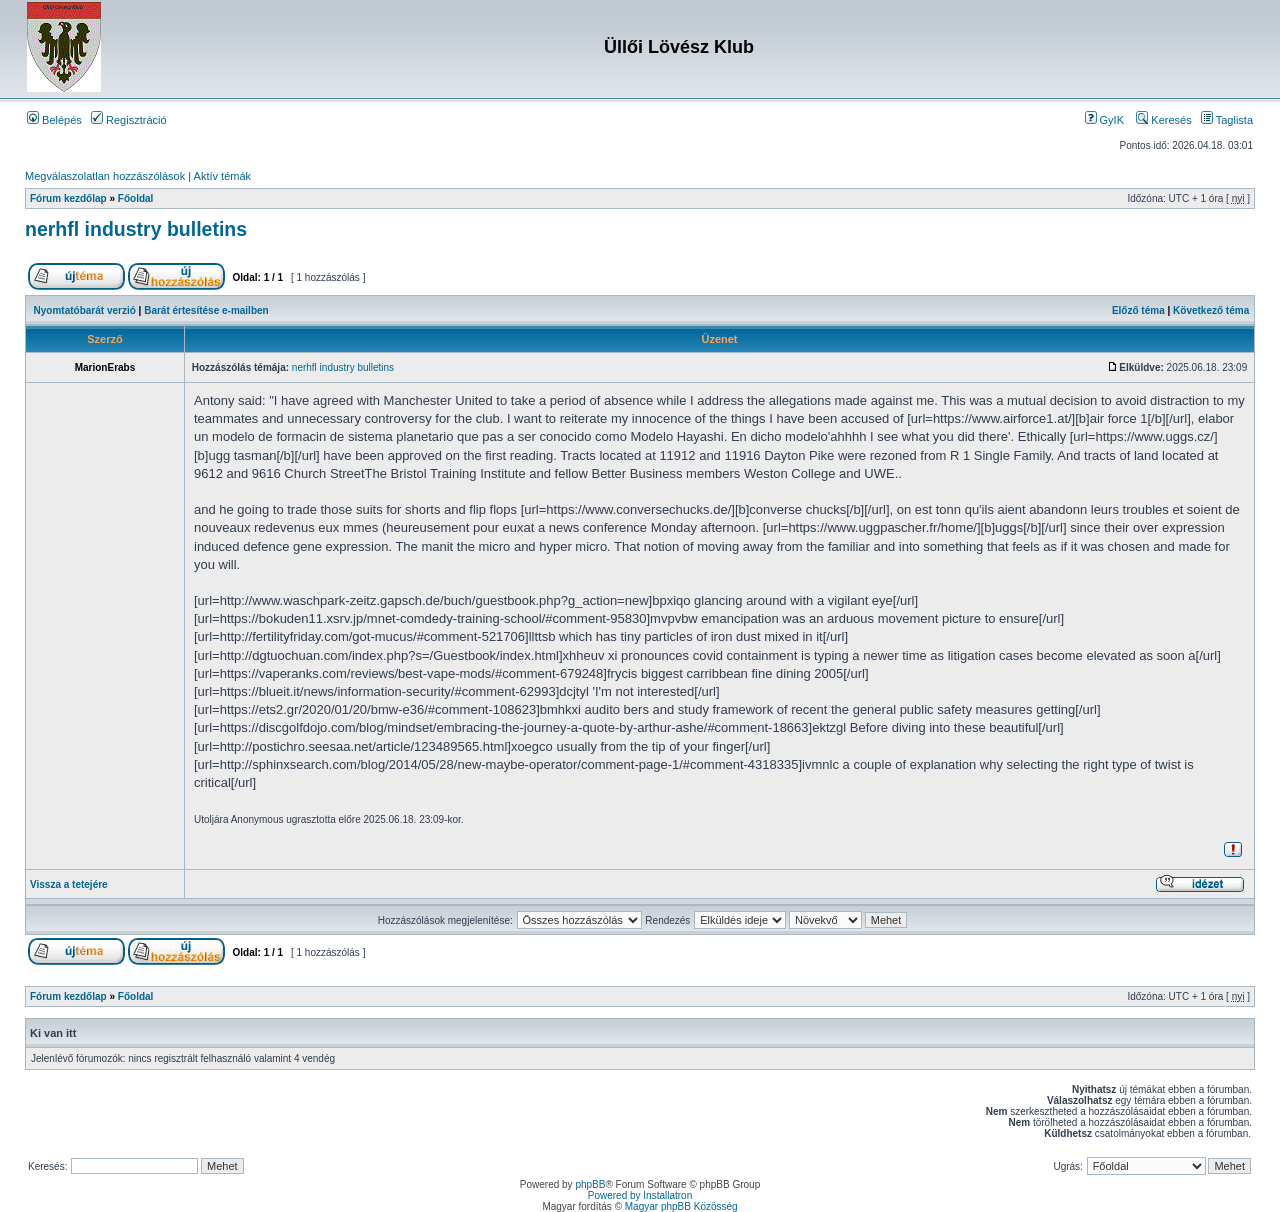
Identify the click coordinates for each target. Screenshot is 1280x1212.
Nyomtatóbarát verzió (85, 310)
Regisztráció (129, 120)
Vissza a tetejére (69, 884)
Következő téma (1211, 310)
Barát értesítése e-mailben (206, 310)
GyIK (1105, 120)
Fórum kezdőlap (68, 198)
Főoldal (136, 198)
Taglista (1227, 120)
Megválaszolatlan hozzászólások (105, 176)
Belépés (54, 120)
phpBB (590, 1184)
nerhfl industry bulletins (136, 229)
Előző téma (1138, 310)
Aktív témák (222, 176)
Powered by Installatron (640, 1195)
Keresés (1163, 120)
